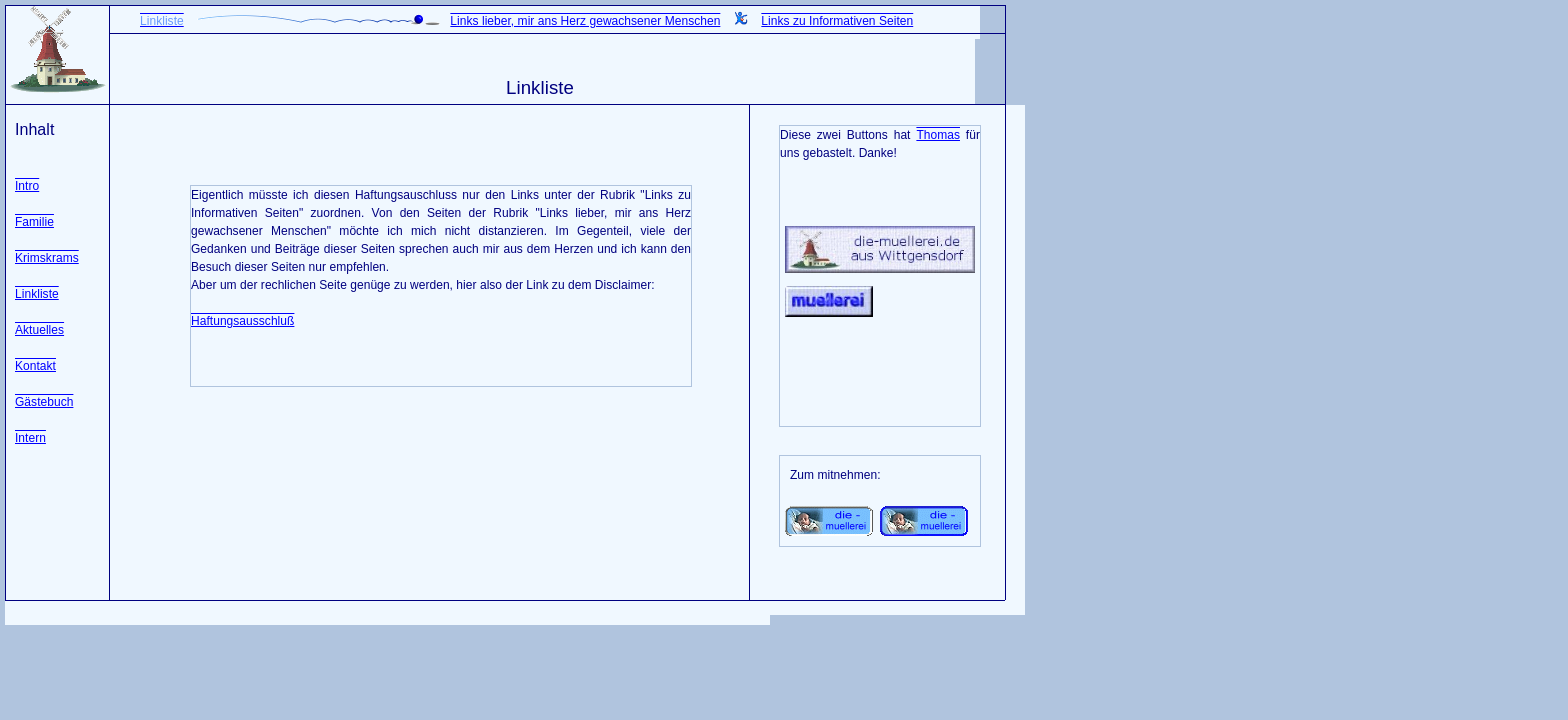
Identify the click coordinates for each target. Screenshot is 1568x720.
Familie (34, 222)
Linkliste (37, 294)
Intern (30, 438)
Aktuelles (39, 330)
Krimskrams (47, 258)
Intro (27, 186)
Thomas (938, 135)
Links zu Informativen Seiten (837, 21)
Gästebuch (44, 402)
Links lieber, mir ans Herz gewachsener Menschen (585, 21)
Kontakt (35, 366)
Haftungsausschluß (242, 321)
